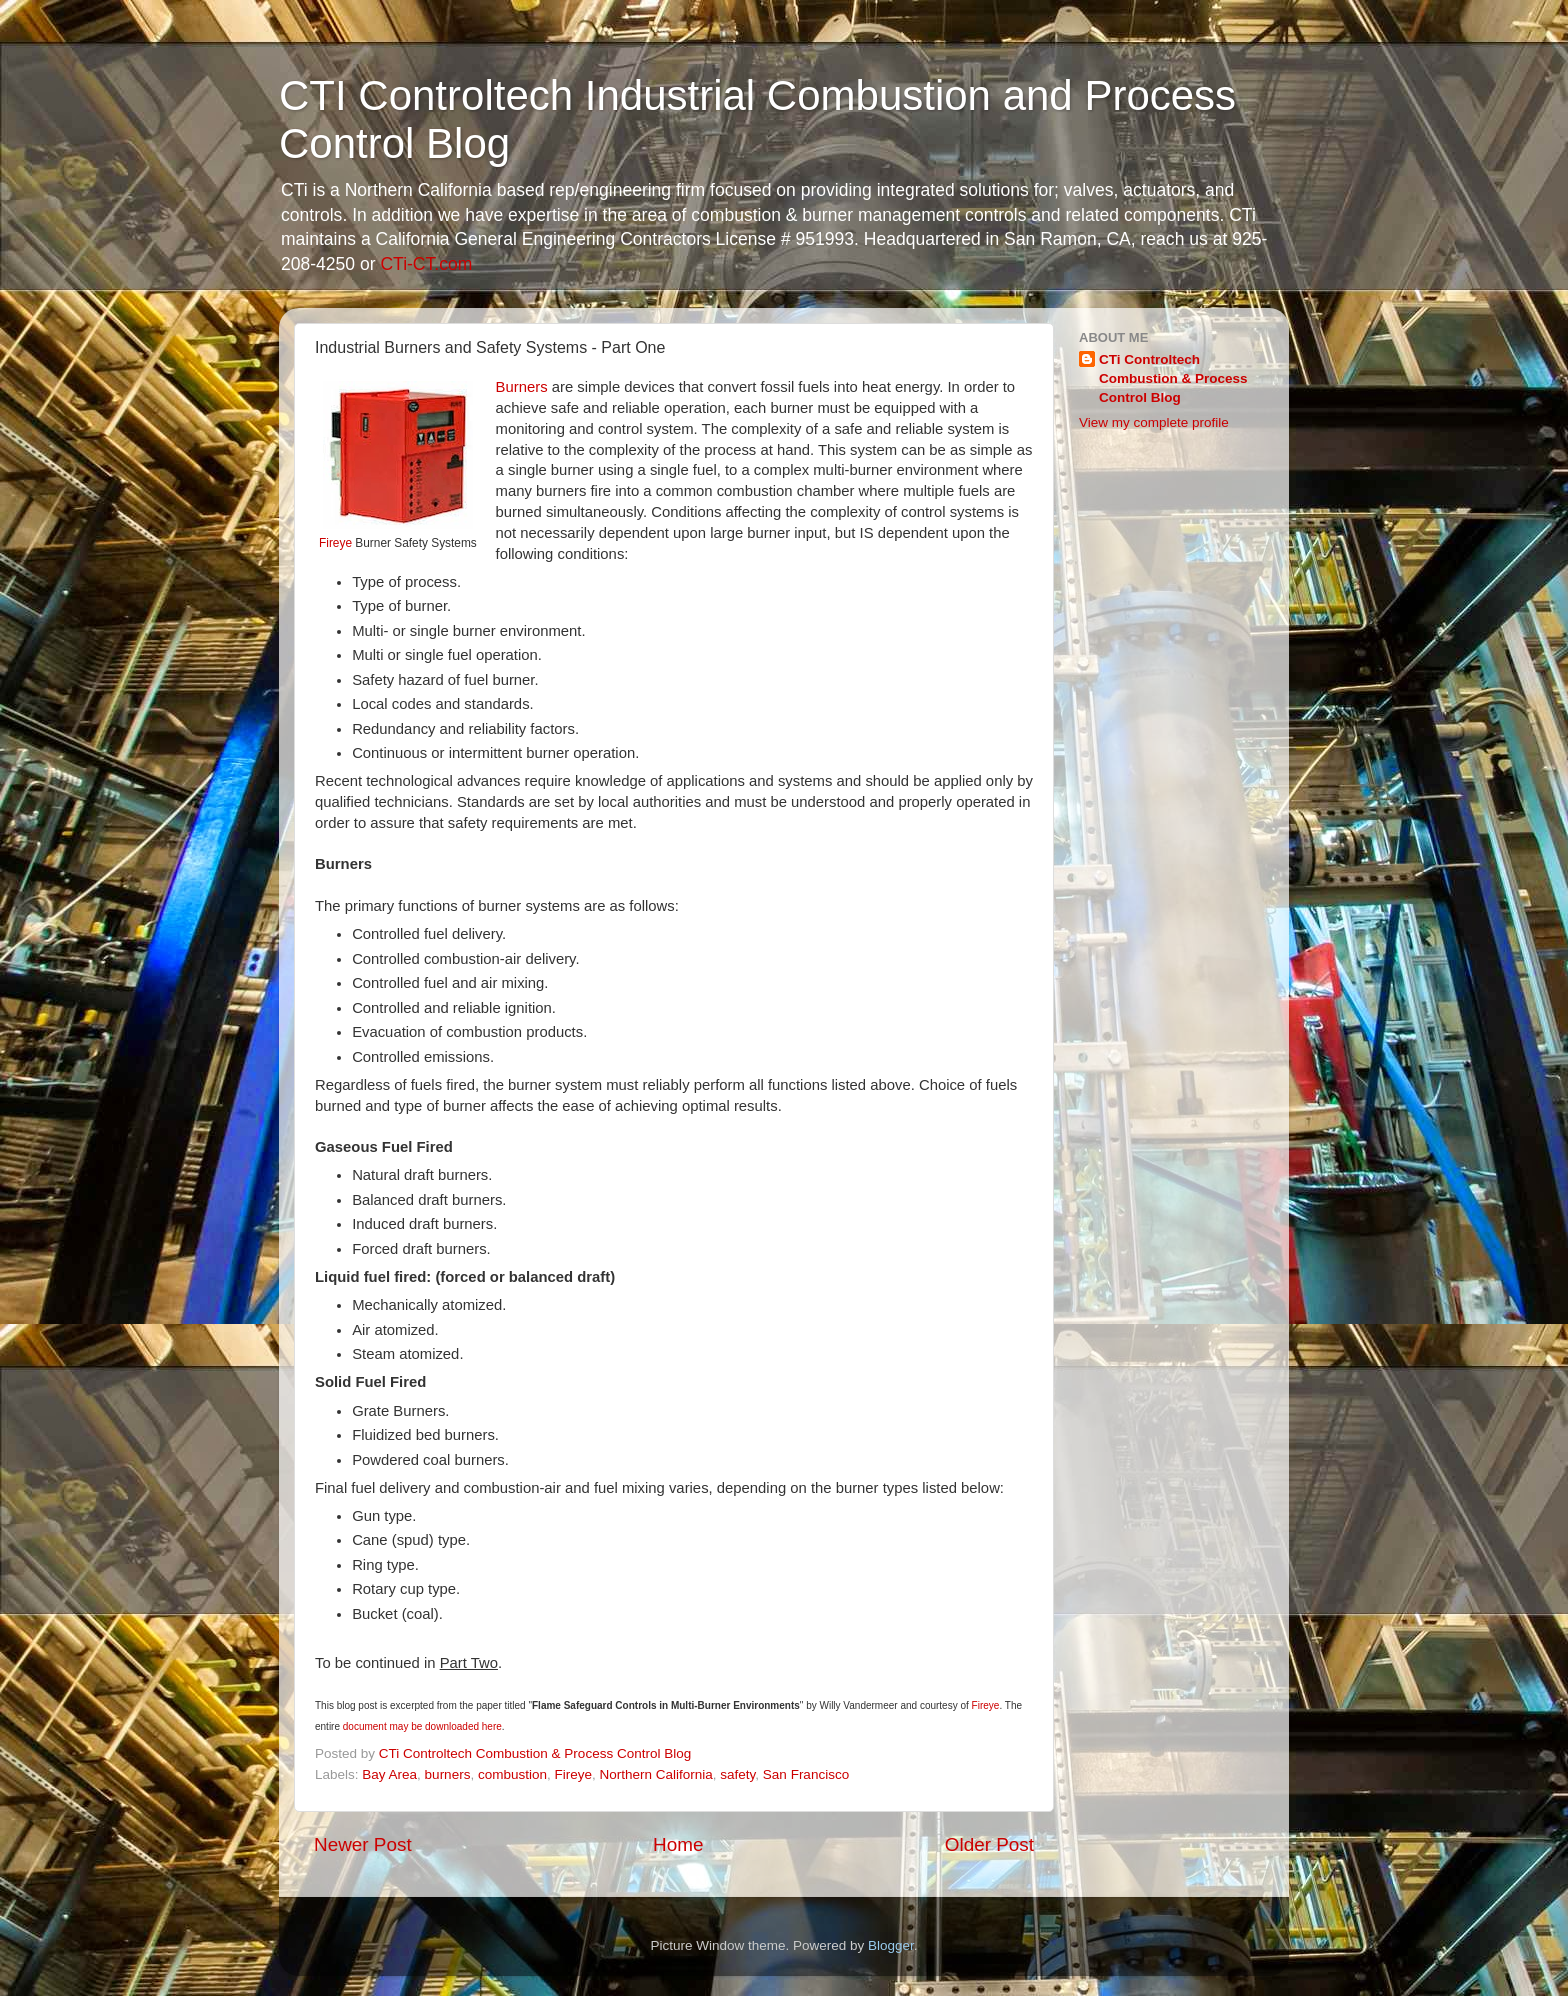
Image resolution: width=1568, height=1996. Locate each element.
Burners (522, 387)
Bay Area (389, 1774)
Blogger (891, 1945)
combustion (512, 1774)
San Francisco (806, 1774)
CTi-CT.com (426, 264)
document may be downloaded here (422, 1726)
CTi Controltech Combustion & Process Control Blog (1173, 378)
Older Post (989, 1844)
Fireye (335, 543)
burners (448, 1774)
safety (737, 1774)
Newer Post (363, 1844)
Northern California (656, 1774)
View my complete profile (1154, 422)
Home (678, 1844)
